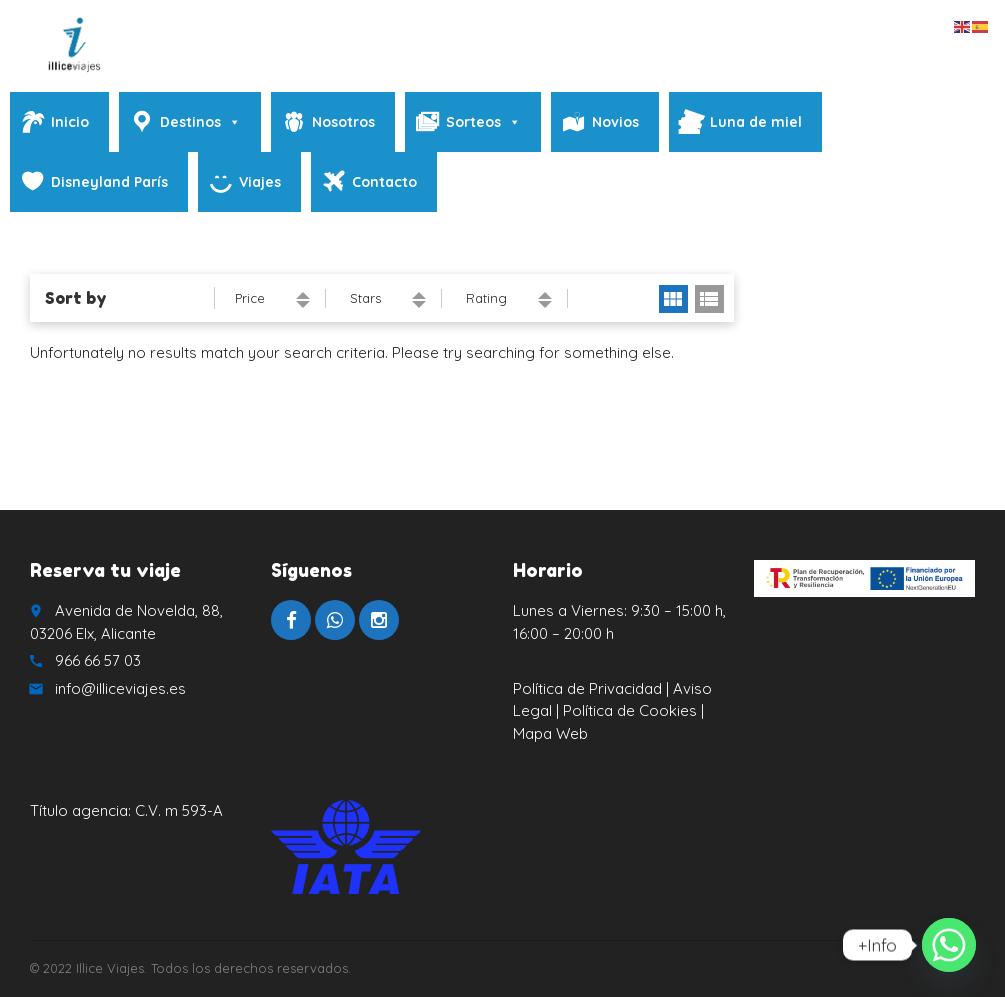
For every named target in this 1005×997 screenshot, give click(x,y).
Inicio (70, 122)
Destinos (200, 122)
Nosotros (343, 122)
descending (303, 304)
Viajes (260, 182)
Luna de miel (756, 122)
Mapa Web (550, 733)
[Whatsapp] (949, 945)
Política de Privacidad (587, 688)
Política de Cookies (632, 710)
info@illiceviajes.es (120, 688)
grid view (673, 299)
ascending (303, 295)
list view (709, 299)
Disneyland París (109, 182)
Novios (615, 122)
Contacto (384, 182)
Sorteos (483, 122)
